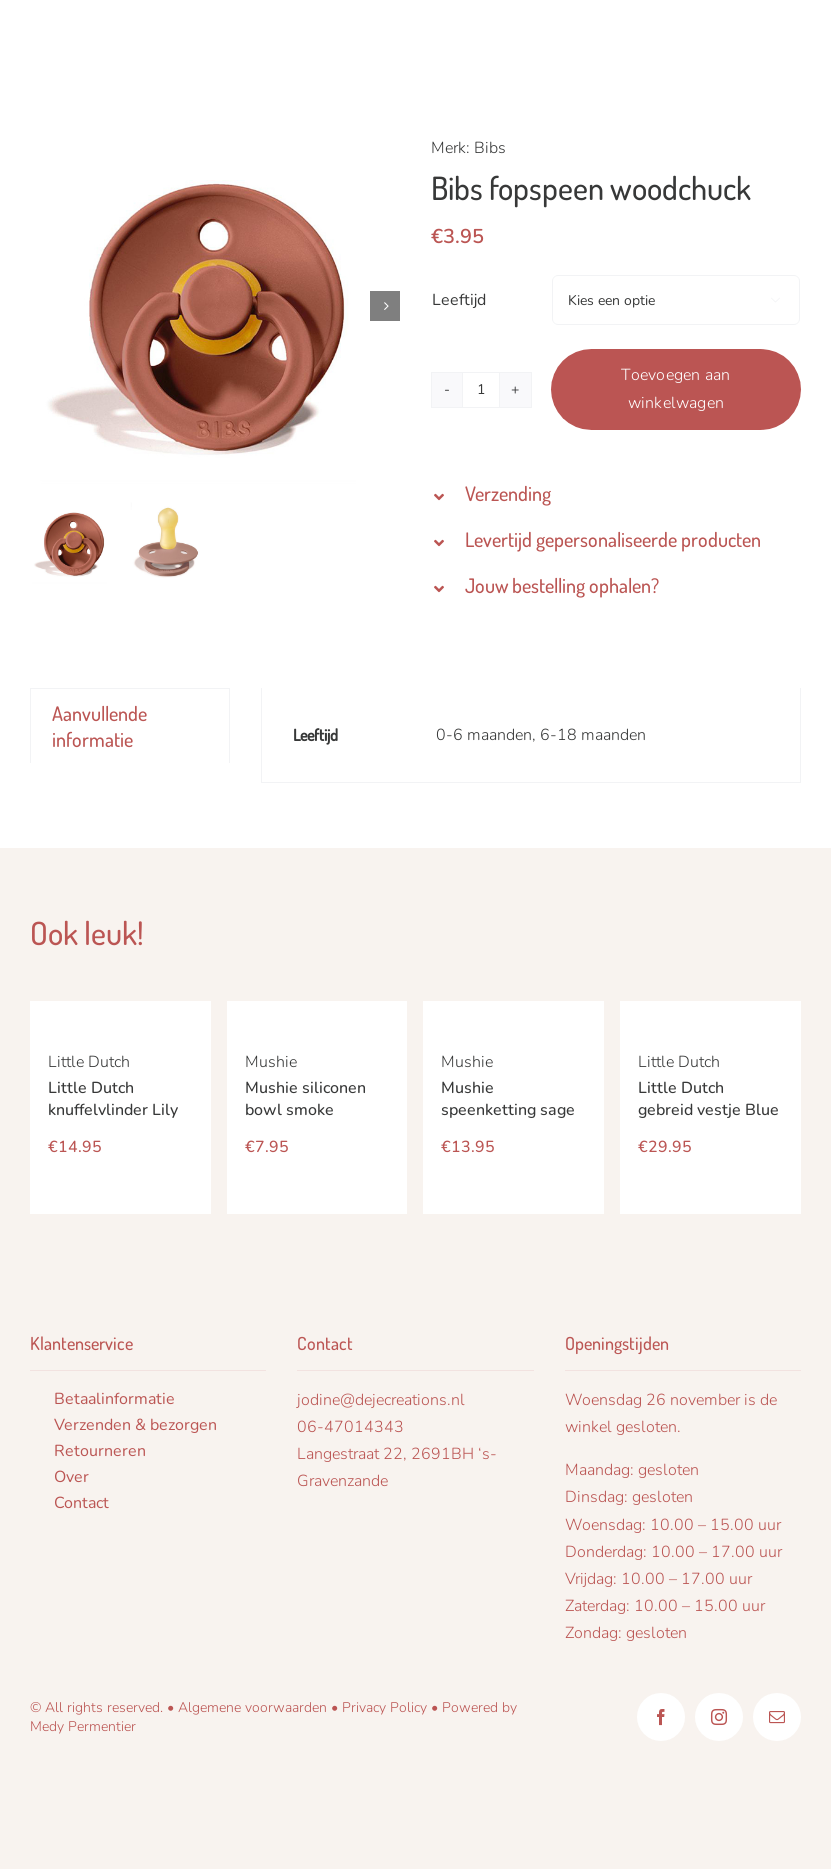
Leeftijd (459, 300)
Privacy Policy (384, 1707)
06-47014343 (350, 1427)
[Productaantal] (481, 390)
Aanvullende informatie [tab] (99, 726)
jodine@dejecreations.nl (381, 1400)
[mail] (777, 1717)
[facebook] (661, 1717)
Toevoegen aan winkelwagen (675, 389)
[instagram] (719, 1717)
